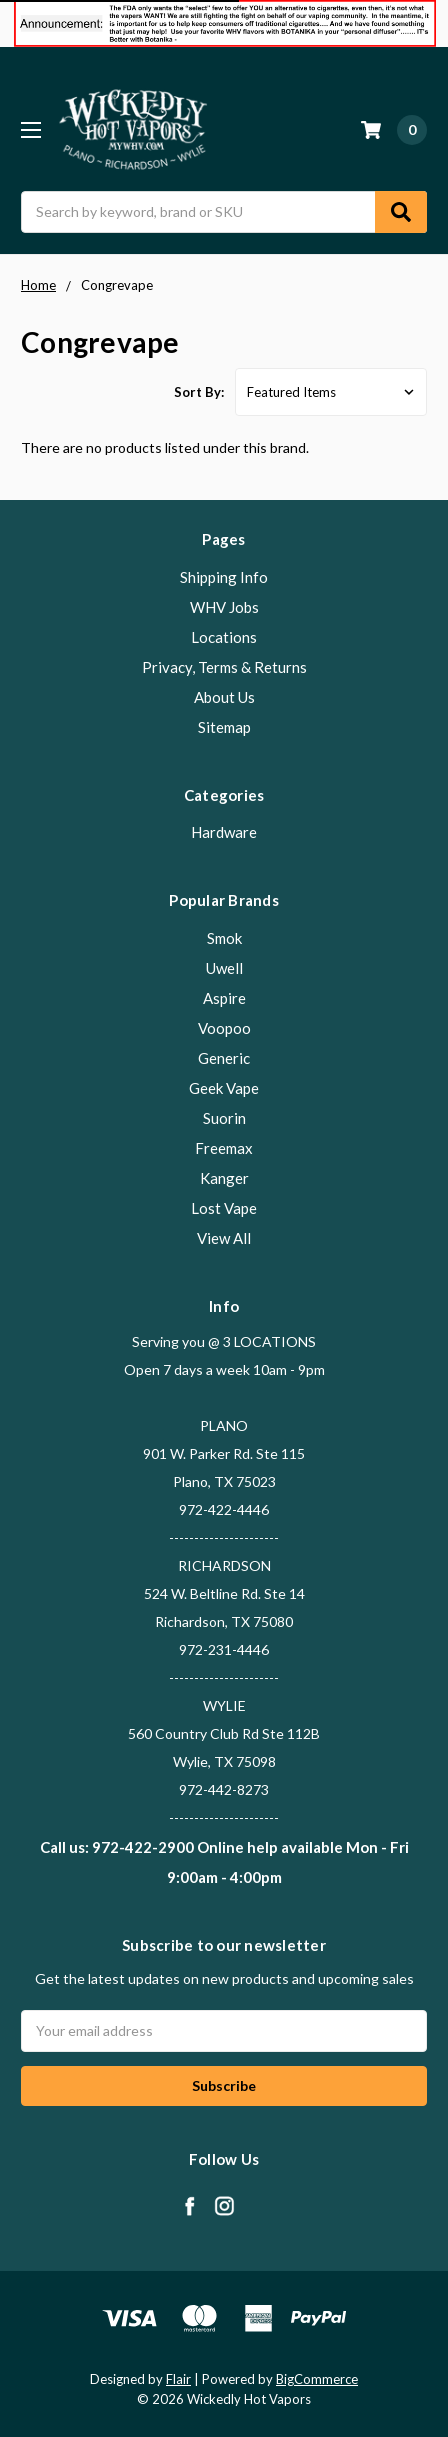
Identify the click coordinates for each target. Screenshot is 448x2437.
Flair (178, 2379)
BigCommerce (317, 2379)
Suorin (224, 1118)
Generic (224, 1058)
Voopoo (224, 1028)
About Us (224, 697)
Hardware (224, 832)
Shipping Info (224, 577)
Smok (224, 938)
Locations (224, 637)
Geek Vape (224, 1088)
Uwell (224, 968)
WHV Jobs (224, 607)
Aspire (224, 998)
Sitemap (224, 727)
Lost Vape (224, 1208)
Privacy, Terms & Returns (224, 667)
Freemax (224, 1148)
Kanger (224, 1178)
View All (224, 1238)
